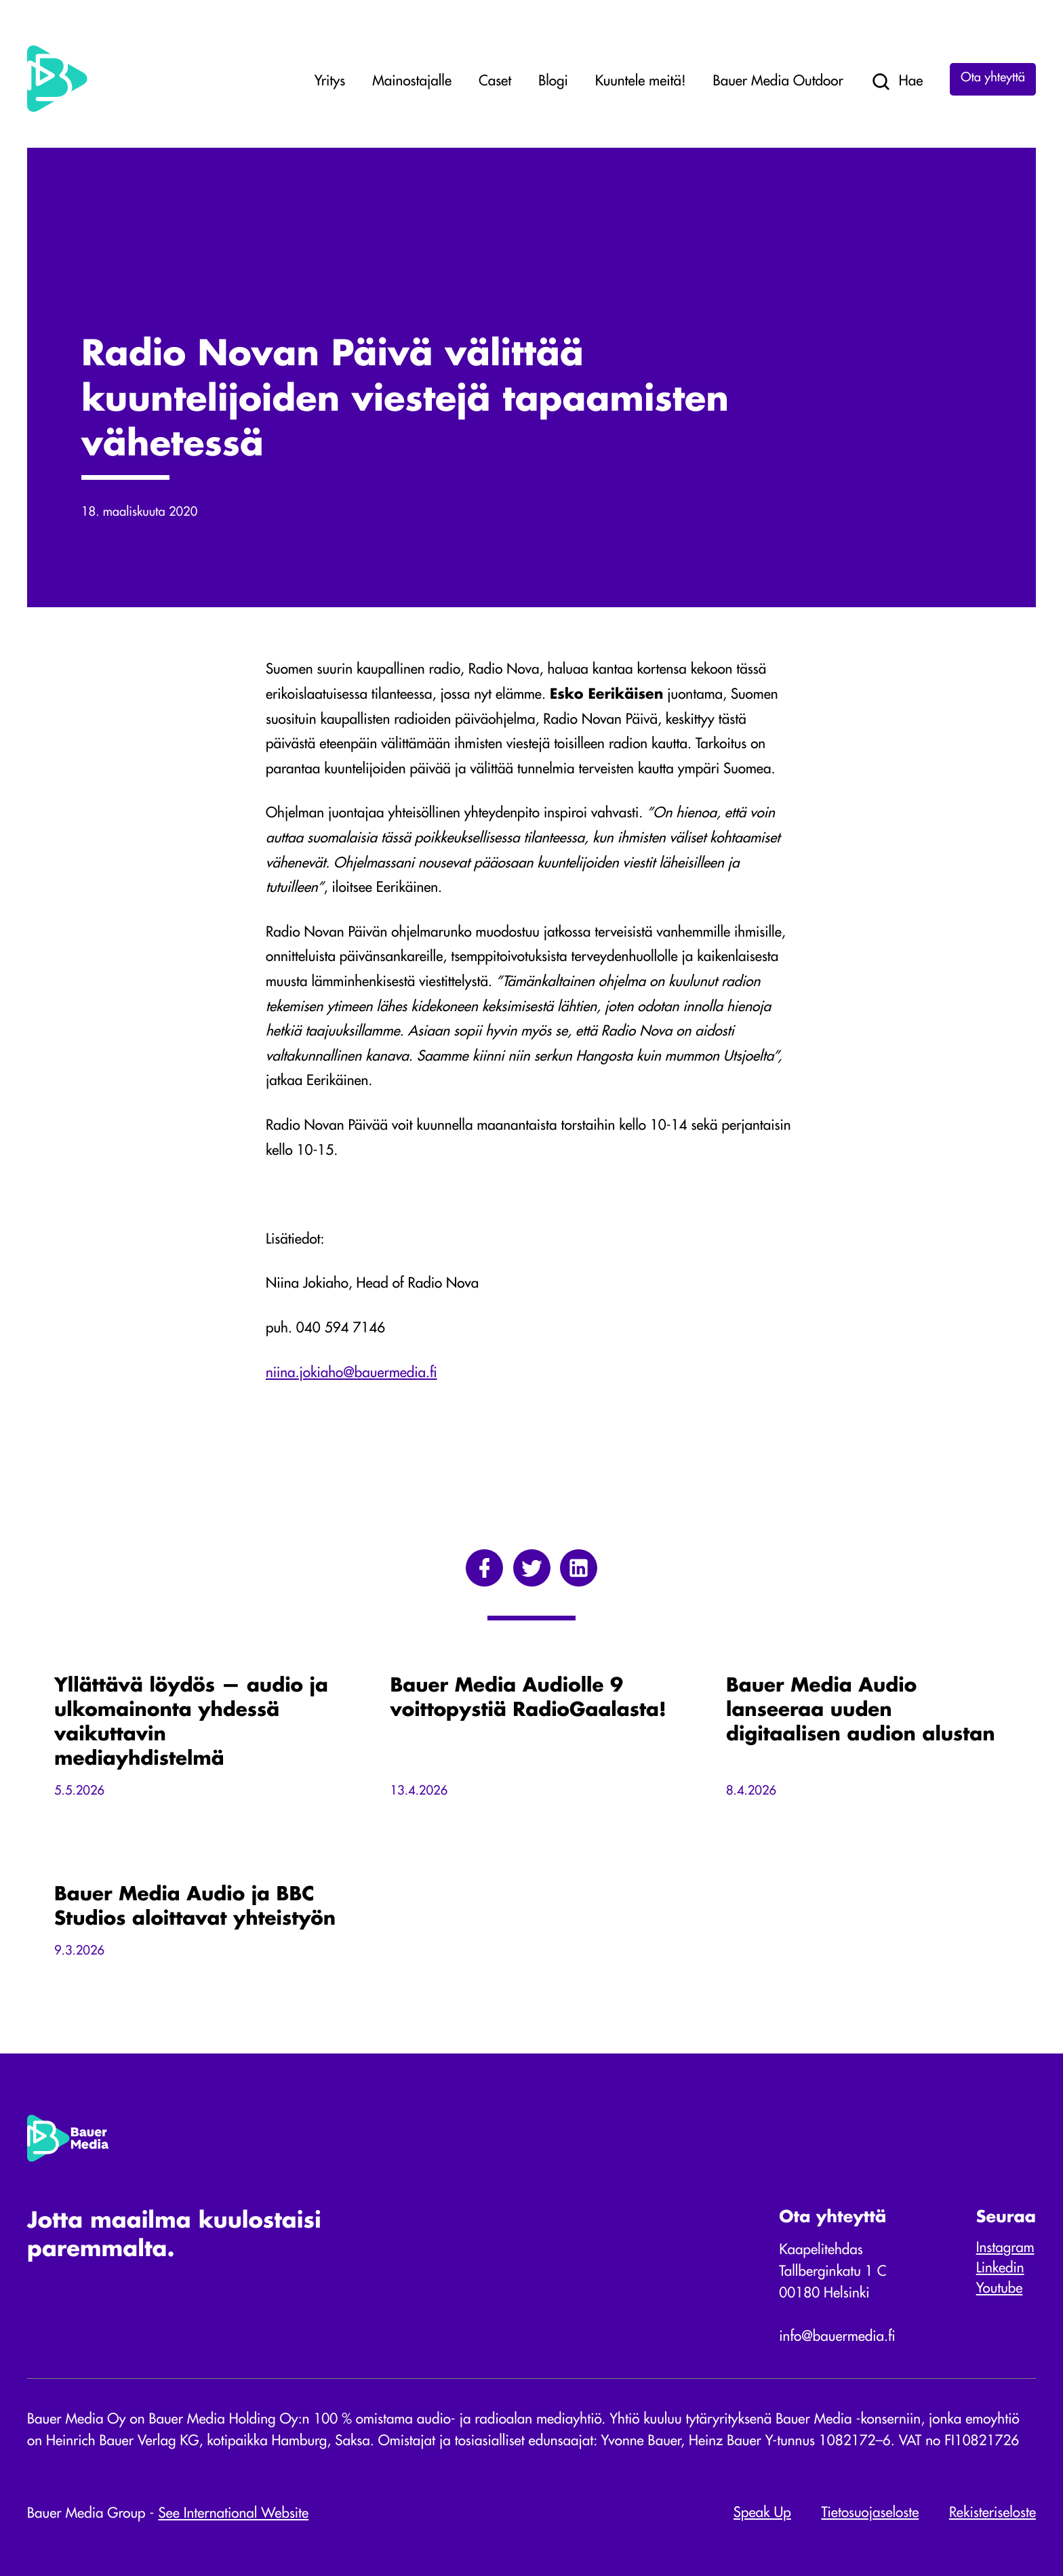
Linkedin (1000, 2269)
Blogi (553, 82)
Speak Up (762, 2513)
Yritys (330, 82)
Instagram (1005, 2248)
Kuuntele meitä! (640, 82)
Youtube (999, 2289)
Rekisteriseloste (992, 2513)
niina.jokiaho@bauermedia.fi (351, 1373)
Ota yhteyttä (993, 79)
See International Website (233, 2514)
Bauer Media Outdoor (778, 82)
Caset (495, 82)
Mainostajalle (412, 82)
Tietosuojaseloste (870, 2513)
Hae (896, 82)
